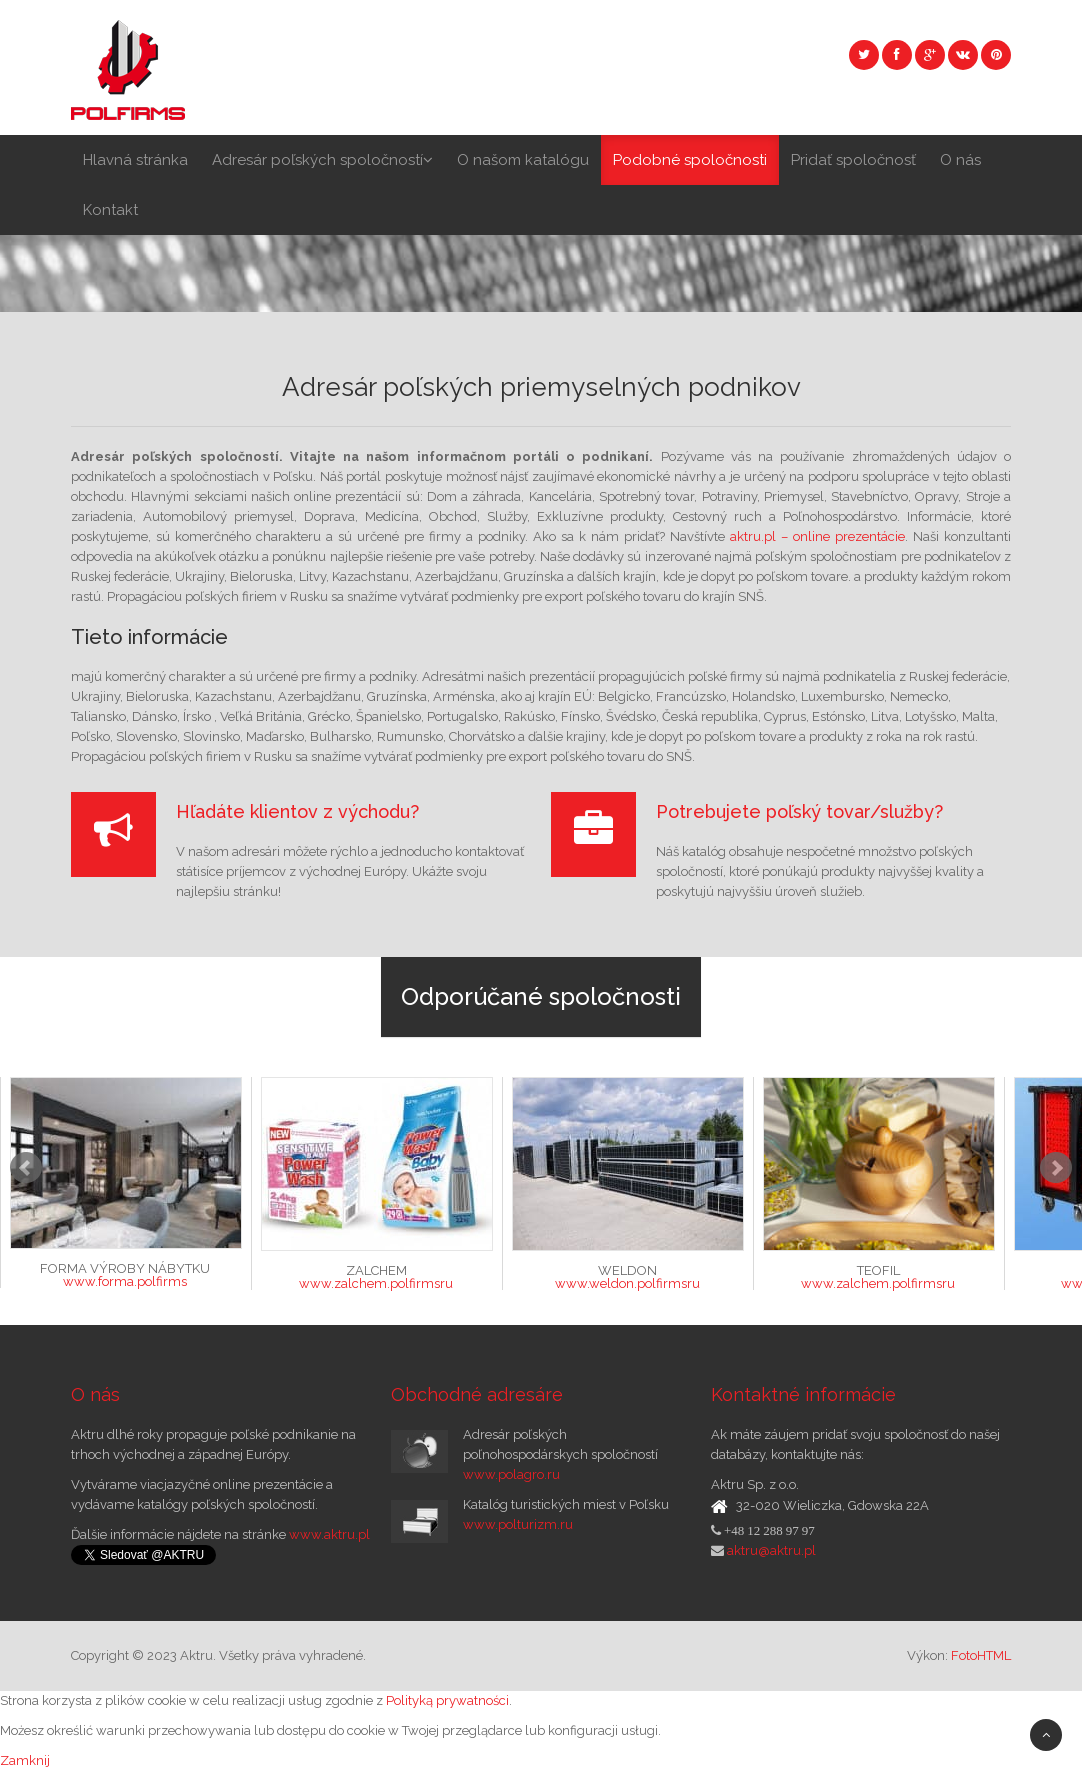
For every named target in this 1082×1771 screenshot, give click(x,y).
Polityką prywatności (447, 1700)
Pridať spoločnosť (853, 160)
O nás (960, 160)
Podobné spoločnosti (690, 160)
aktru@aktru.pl (770, 1550)
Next (1056, 1168)
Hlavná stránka (135, 160)
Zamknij (25, 1760)
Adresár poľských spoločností (322, 160)
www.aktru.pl (329, 1534)
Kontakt (110, 210)
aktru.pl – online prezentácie (817, 536)
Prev (26, 1168)
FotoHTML (981, 1655)
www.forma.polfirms (125, 1281)
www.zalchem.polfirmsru (376, 1283)
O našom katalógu (523, 160)
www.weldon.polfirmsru (627, 1283)
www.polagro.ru (511, 1474)
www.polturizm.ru (518, 1524)
